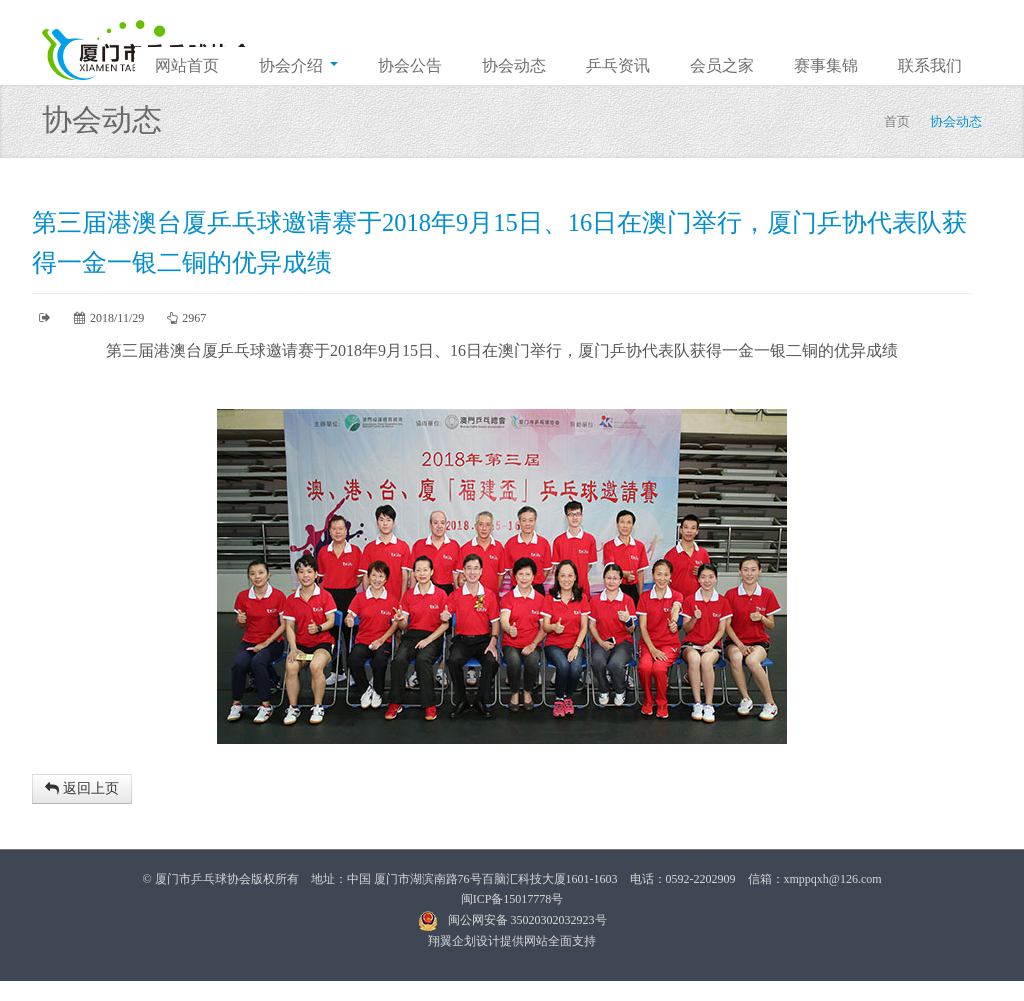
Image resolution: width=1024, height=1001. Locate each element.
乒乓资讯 (618, 65)
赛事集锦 (826, 65)
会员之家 (722, 65)
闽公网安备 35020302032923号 (512, 920)
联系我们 (930, 65)
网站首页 (187, 65)
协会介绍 (298, 65)
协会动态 (514, 65)
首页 (897, 121)
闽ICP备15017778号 (512, 899)
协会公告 (410, 65)
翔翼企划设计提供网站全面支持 (512, 941)
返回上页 (82, 788)
